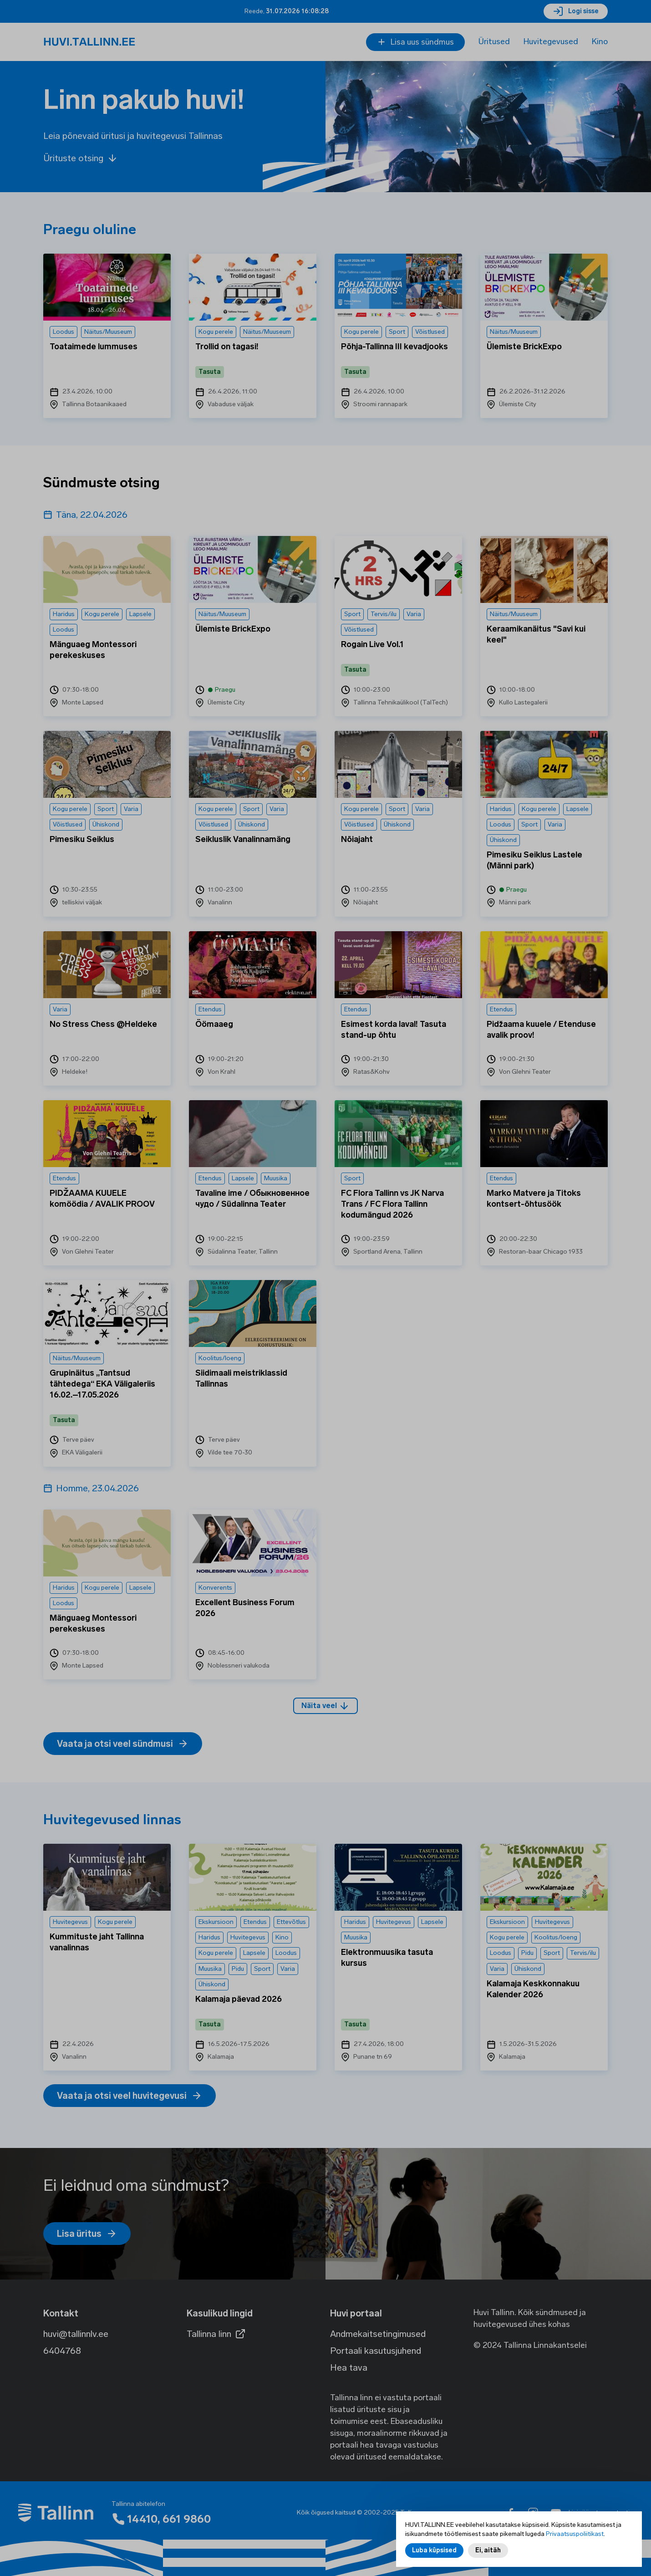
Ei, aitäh (488, 2550)
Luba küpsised (434, 2550)
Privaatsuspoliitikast (575, 2534)
